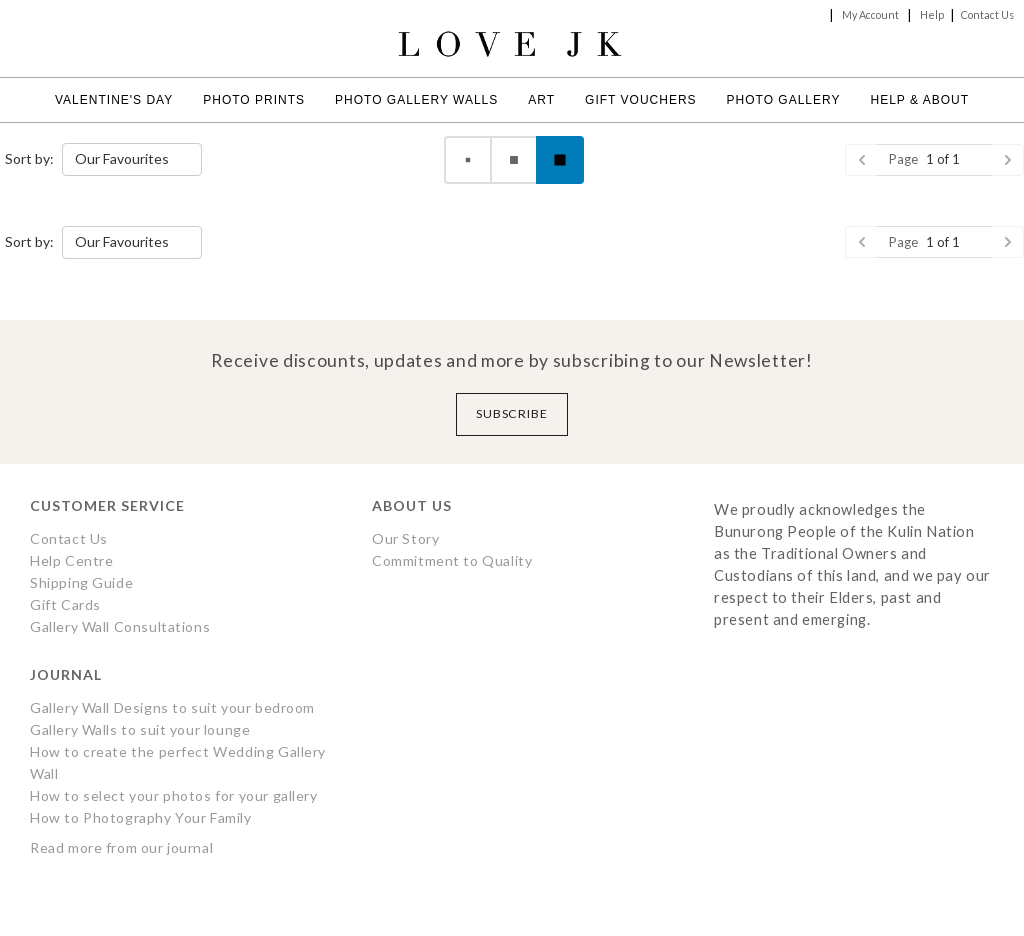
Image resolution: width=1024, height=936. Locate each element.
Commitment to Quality (452, 560)
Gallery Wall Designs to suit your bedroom (172, 707)
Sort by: (29, 158)
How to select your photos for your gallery (174, 795)
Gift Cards (65, 604)
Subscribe (512, 413)
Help (932, 14)
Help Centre (71, 560)
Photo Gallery (784, 100)
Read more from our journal (121, 847)
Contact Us (987, 14)
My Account (870, 14)
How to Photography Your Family (141, 817)
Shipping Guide (81, 582)
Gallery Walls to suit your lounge (140, 729)
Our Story (405, 538)
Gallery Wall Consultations (120, 626)
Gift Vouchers (640, 100)
